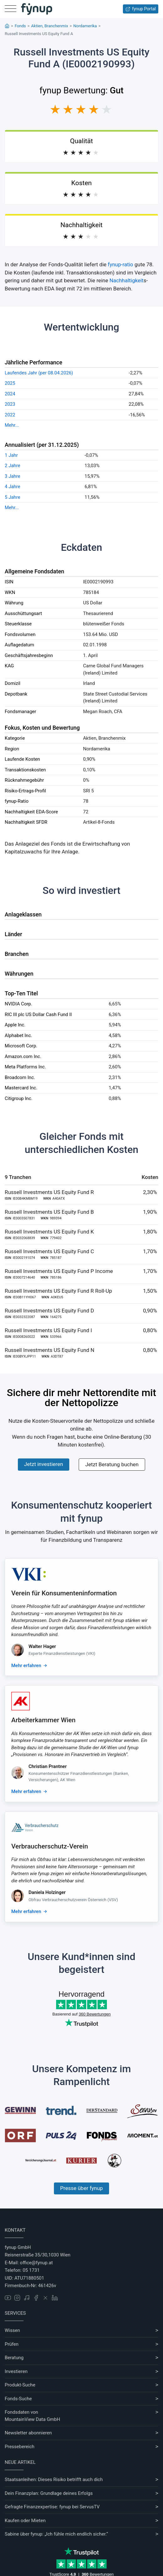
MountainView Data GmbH (32, 2419)
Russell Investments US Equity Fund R (49, 1192)
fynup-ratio (120, 264)
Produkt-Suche (20, 2385)
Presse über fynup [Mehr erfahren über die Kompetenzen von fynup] (81, 2188)
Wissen (12, 2330)
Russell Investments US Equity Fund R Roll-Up (58, 1291)
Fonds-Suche (18, 2398)
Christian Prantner (48, 1766)
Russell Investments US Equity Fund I (48, 1330)
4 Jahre (12, 486)
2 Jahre (12, 465)
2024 (10, 394)
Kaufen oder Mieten (25, 2520)
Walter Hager (42, 1646)
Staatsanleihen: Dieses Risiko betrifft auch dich (54, 2479)
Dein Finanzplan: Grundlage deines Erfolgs (49, 2493)
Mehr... (12, 425)
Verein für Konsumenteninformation (64, 1593)
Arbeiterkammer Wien (43, 1720)
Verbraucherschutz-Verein (49, 1846)
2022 (10, 415)
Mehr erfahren (26, 1665)
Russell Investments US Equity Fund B (49, 1212)
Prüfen (11, 2344)
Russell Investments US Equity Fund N (49, 1350)
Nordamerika (85, 25)
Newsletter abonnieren (28, 2433)
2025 (10, 383)
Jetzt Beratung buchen (112, 1464)
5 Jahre (12, 497)
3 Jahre (12, 476)
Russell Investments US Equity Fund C (49, 1251)
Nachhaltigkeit (126, 280)
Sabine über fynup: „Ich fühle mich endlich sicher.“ (56, 2534)
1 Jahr (11, 455)
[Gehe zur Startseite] (36, 9)
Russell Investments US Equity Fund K (49, 1231)
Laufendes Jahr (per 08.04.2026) (39, 373)
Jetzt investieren (43, 1464)
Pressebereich (19, 2446)
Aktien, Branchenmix (49, 25)
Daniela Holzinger (47, 1892)
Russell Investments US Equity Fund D (49, 1310)
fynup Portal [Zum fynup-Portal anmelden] (140, 9)
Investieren (16, 2371)
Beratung (14, 2357)
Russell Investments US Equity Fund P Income (59, 1271)
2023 (10, 404)
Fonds (20, 25)
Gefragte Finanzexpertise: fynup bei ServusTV (52, 2507)
